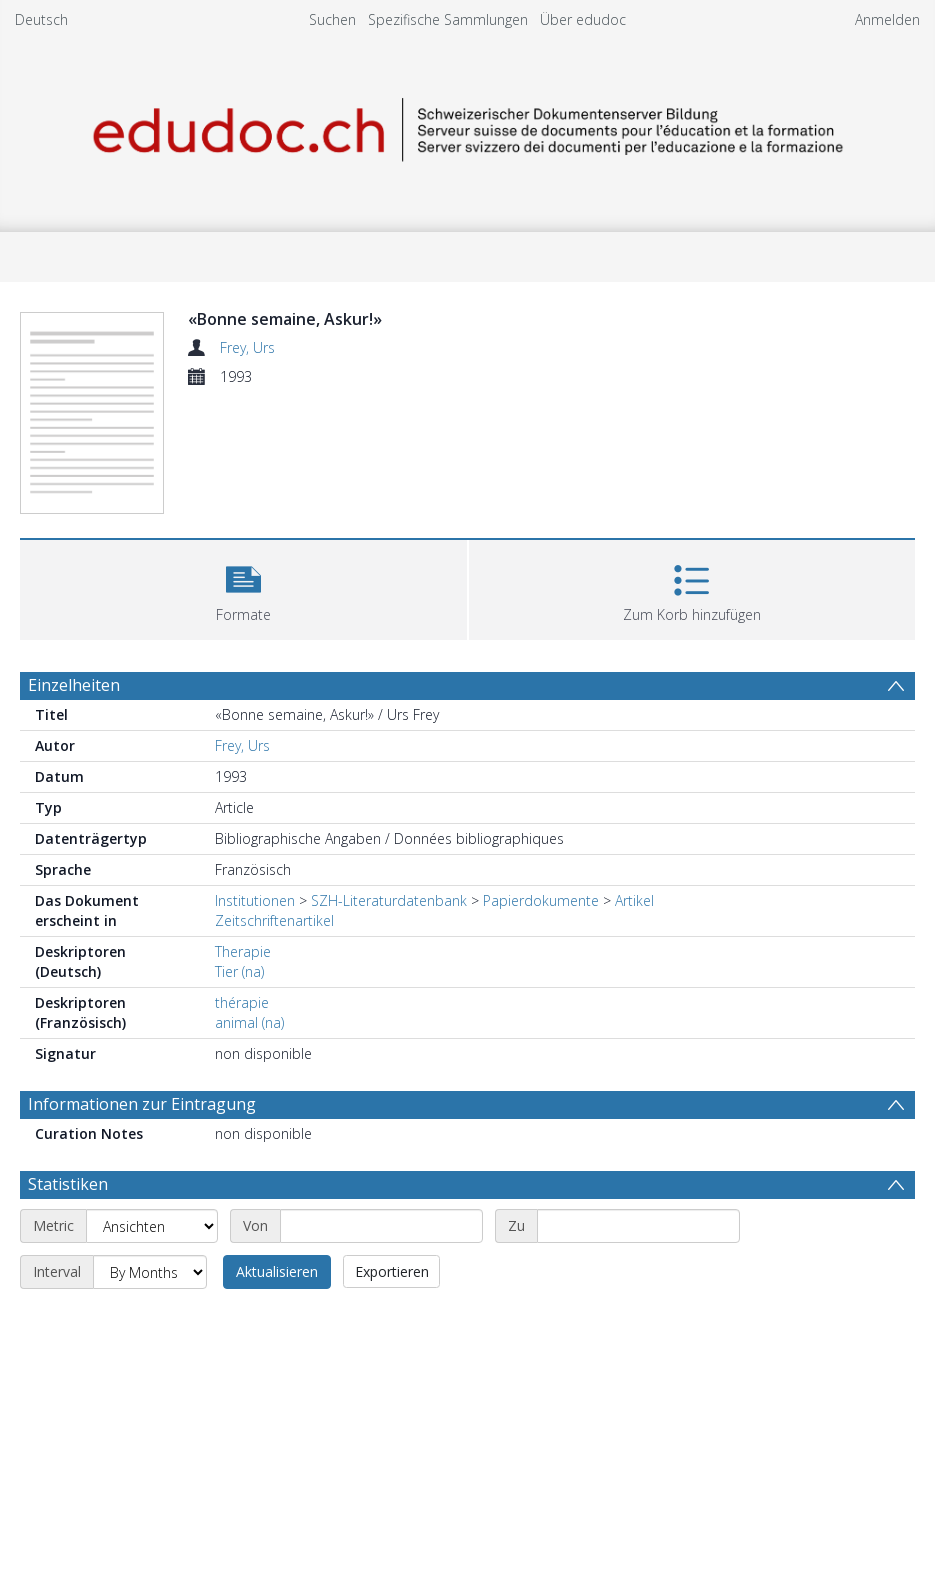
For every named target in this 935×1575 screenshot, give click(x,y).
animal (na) (249, 1022)
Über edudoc (583, 19)
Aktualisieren (277, 1271)
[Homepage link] (468, 126)
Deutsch (41, 19)
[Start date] (381, 1226)
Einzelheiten (74, 685)
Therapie (243, 951)
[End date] (638, 1226)
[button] (243, 587)
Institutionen (255, 900)
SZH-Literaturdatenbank (389, 900)
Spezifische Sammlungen (448, 19)
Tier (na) (239, 971)
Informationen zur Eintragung (142, 1104)
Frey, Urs (247, 347)
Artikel (634, 900)
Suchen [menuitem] (332, 19)
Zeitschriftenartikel (274, 920)
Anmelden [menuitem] (887, 19)
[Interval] (150, 1272)
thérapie (242, 1002)
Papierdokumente (541, 900)
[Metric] (152, 1226)
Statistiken (68, 1184)
